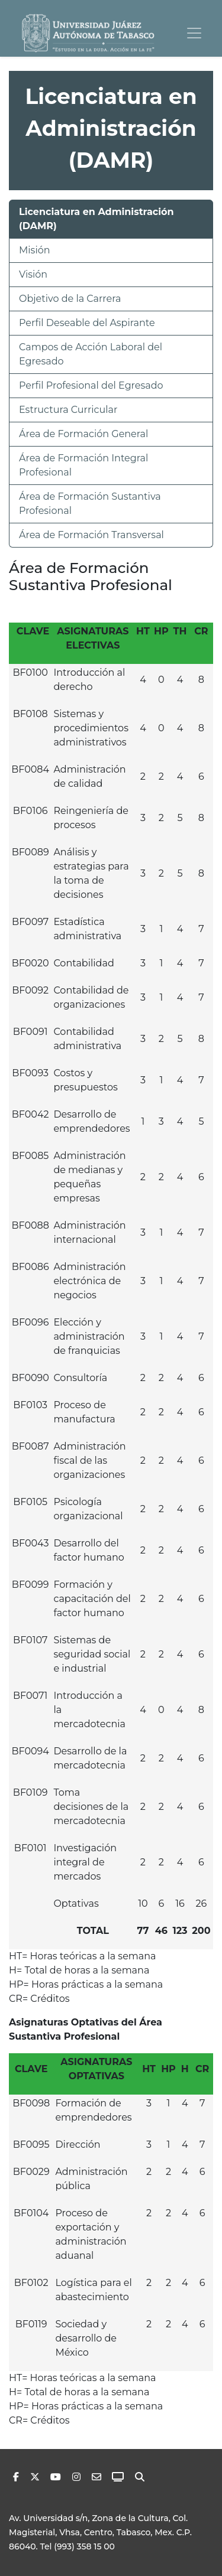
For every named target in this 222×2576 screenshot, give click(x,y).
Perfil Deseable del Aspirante (87, 322)
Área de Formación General (83, 433)
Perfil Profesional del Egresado (91, 385)
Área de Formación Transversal (91, 534)
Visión (33, 274)
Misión (34, 250)
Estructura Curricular (68, 409)
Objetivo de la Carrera (70, 298)
